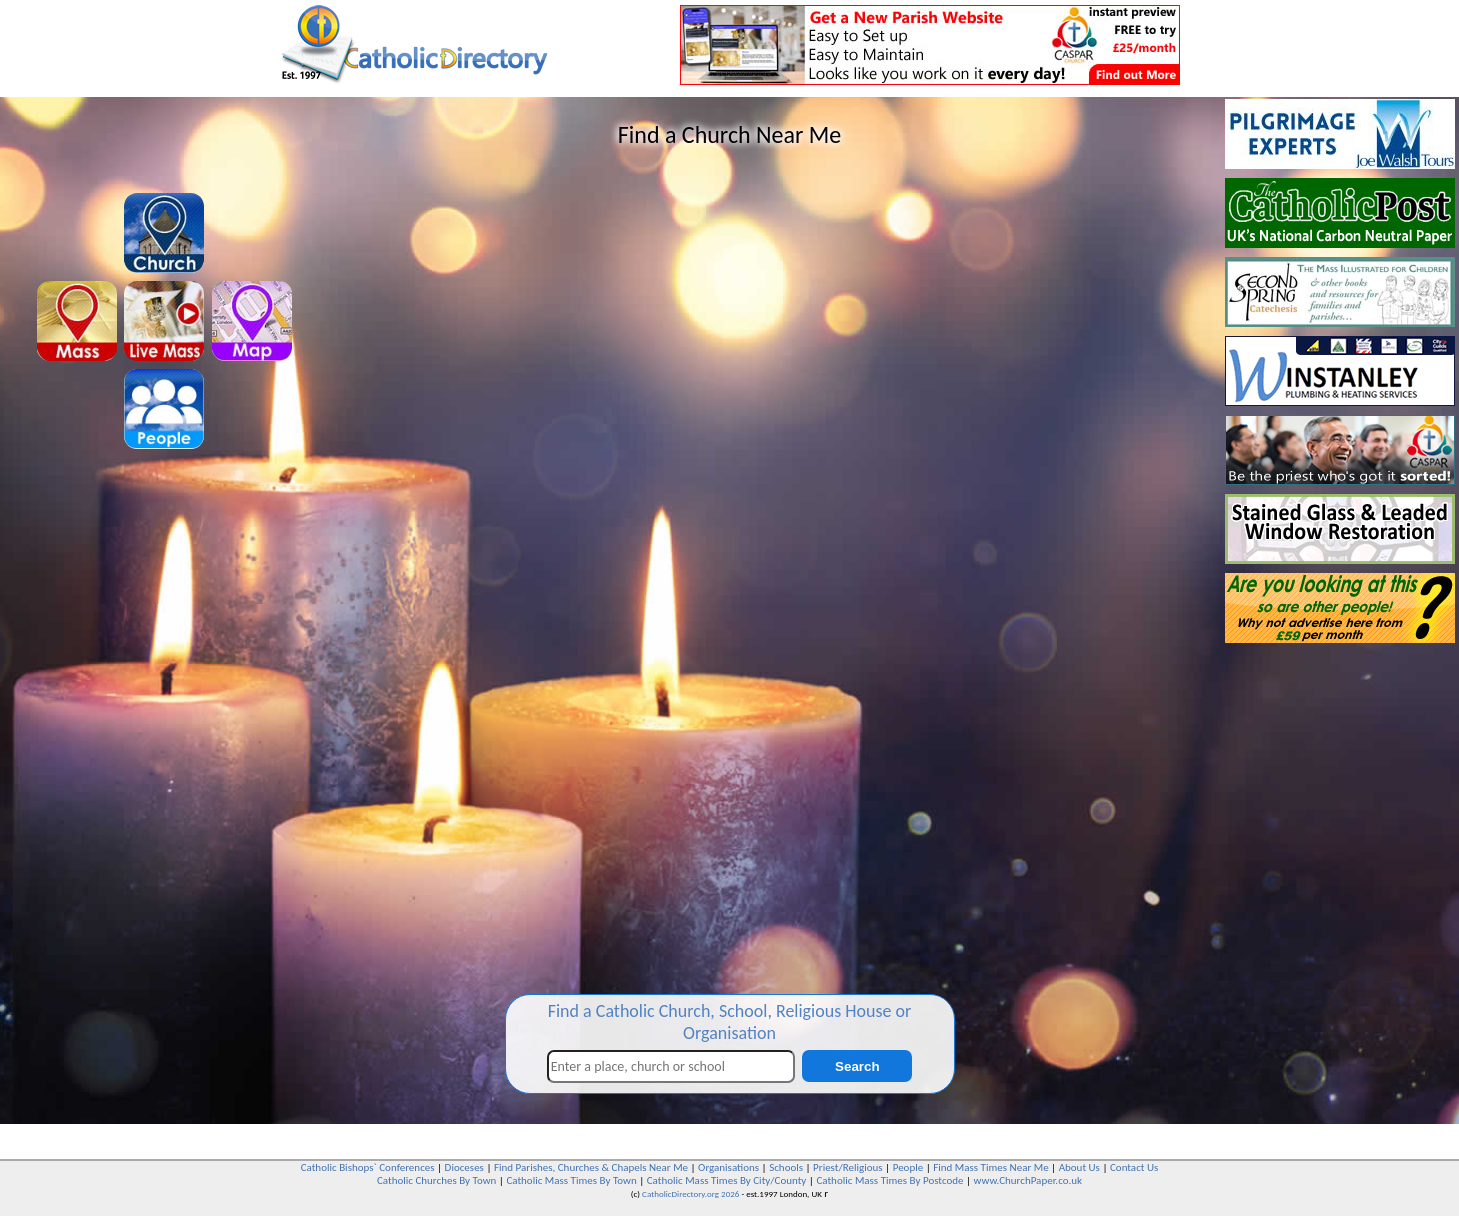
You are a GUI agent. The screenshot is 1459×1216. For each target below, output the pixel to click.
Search (857, 1066)
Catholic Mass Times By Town (571, 1180)
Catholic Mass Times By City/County (727, 1180)
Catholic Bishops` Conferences (368, 1167)
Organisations (728, 1167)
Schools (786, 1167)
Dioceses (464, 1167)
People (908, 1167)
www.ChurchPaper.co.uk (1028, 1180)
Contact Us (1134, 1167)
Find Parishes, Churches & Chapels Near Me (591, 1167)
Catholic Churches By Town (436, 1180)
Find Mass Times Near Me (990, 1167)
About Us (1079, 1167)
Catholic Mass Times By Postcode (889, 1180)
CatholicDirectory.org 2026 (690, 1193)
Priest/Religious (848, 1167)
